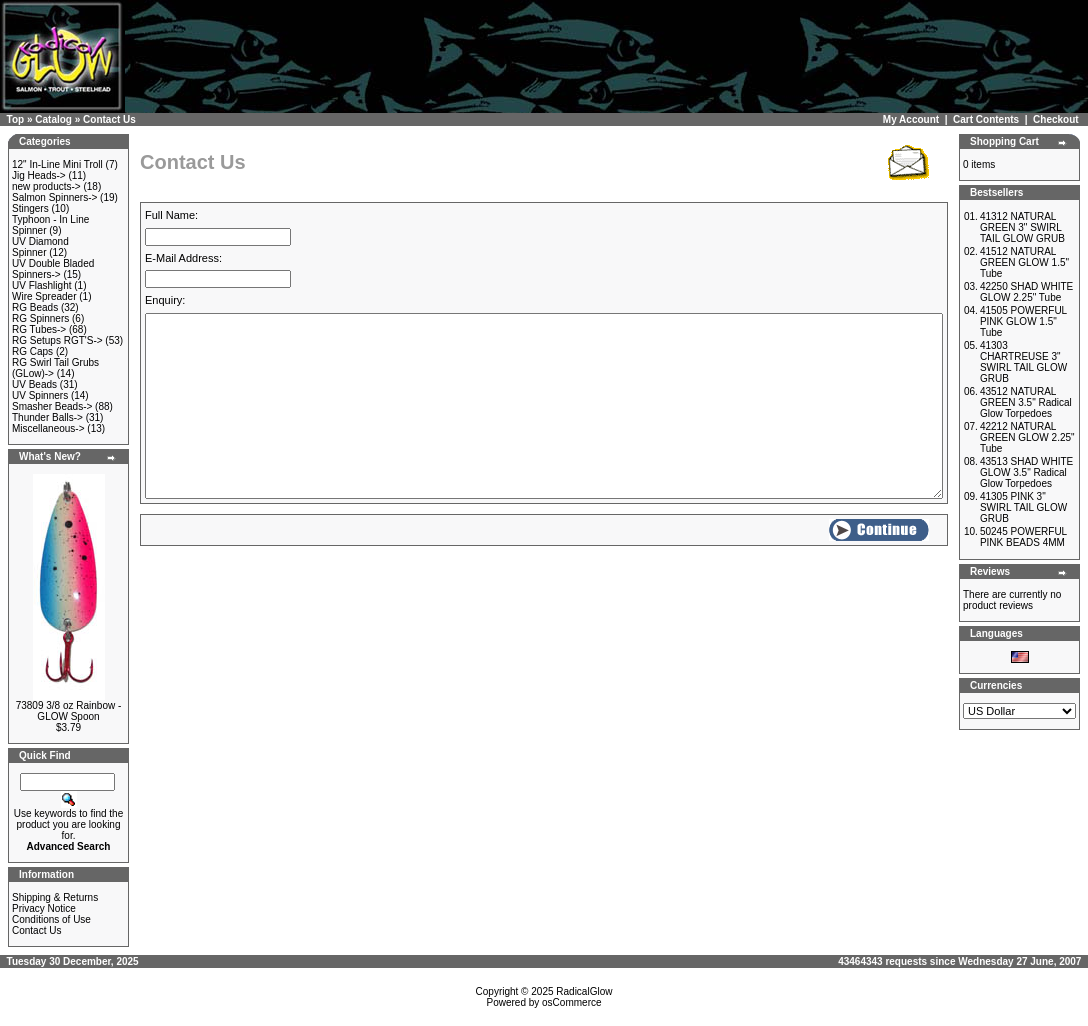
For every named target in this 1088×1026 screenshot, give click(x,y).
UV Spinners (40, 395)
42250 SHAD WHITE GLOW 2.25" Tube (1026, 292)
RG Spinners (40, 318)
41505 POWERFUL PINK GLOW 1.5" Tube (1023, 321)
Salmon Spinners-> (54, 197)
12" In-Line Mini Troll (57, 164)
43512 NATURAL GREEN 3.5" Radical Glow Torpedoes (1026, 402)
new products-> (46, 186)
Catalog (53, 119)
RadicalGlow (584, 991)
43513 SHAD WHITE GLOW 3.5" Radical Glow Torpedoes (1026, 472)
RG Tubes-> (39, 329)
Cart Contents (986, 119)
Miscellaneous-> (48, 428)
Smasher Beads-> (52, 406)
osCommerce (571, 1002)
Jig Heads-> (39, 175)
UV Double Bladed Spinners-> (53, 269)
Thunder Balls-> (47, 417)
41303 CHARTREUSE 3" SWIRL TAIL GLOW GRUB (1023, 362)
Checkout (1056, 119)
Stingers (30, 208)
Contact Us (109, 119)
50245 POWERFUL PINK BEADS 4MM (1023, 537)
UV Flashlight (41, 285)
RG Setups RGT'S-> (57, 340)
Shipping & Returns (55, 897)
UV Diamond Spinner (40, 247)
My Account (911, 119)
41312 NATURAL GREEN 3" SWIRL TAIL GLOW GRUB (1022, 227)
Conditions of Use (51, 919)
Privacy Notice (44, 908)
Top (16, 119)
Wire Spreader (44, 296)
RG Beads (35, 307)
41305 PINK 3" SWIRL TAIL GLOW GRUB (1023, 507)
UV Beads (34, 384)
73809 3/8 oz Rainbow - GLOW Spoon (69, 711)
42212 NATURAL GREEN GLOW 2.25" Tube (1027, 437)
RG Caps (32, 351)
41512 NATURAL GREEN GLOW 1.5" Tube (1024, 262)
